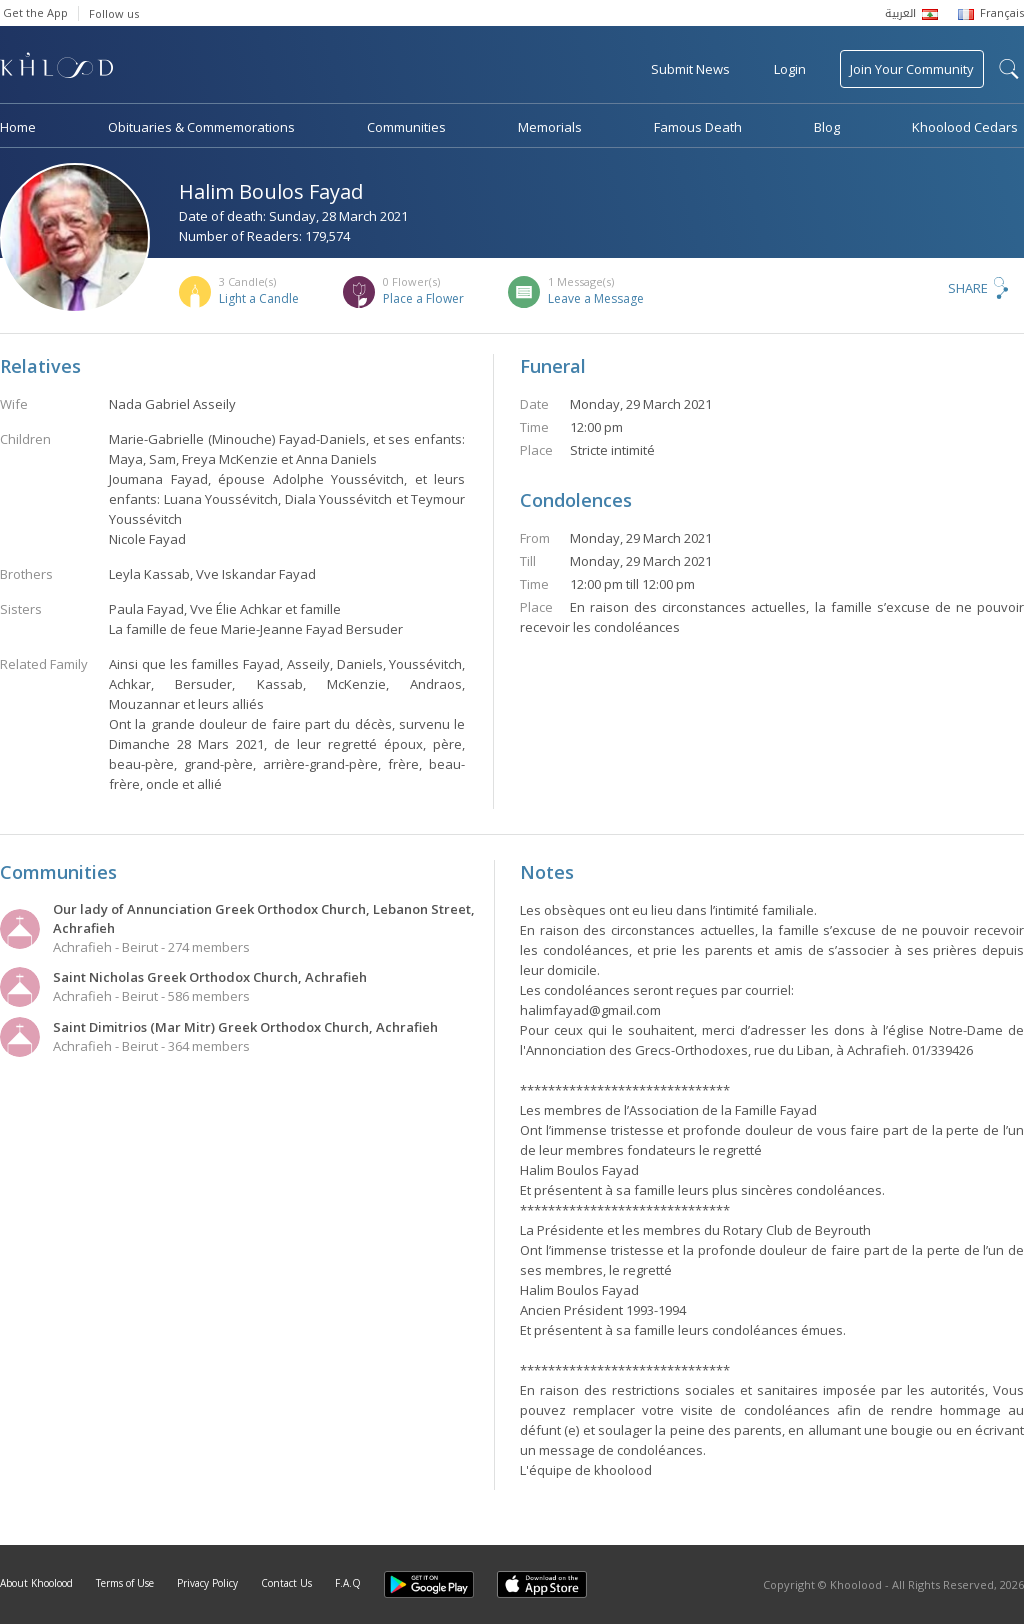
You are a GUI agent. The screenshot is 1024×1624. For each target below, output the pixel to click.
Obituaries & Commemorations (201, 127)
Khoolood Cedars (965, 127)
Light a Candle (259, 298)
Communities (406, 127)
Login (790, 69)
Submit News (690, 69)
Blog (827, 127)
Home (18, 127)
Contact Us (286, 1583)
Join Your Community (912, 69)
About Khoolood (36, 1583)
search (1009, 69)
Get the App (35, 12)
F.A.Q (348, 1583)
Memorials (550, 127)
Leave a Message (596, 298)
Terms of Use (125, 1583)
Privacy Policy (207, 1583)
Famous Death (698, 127)
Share (968, 288)
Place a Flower (423, 298)
